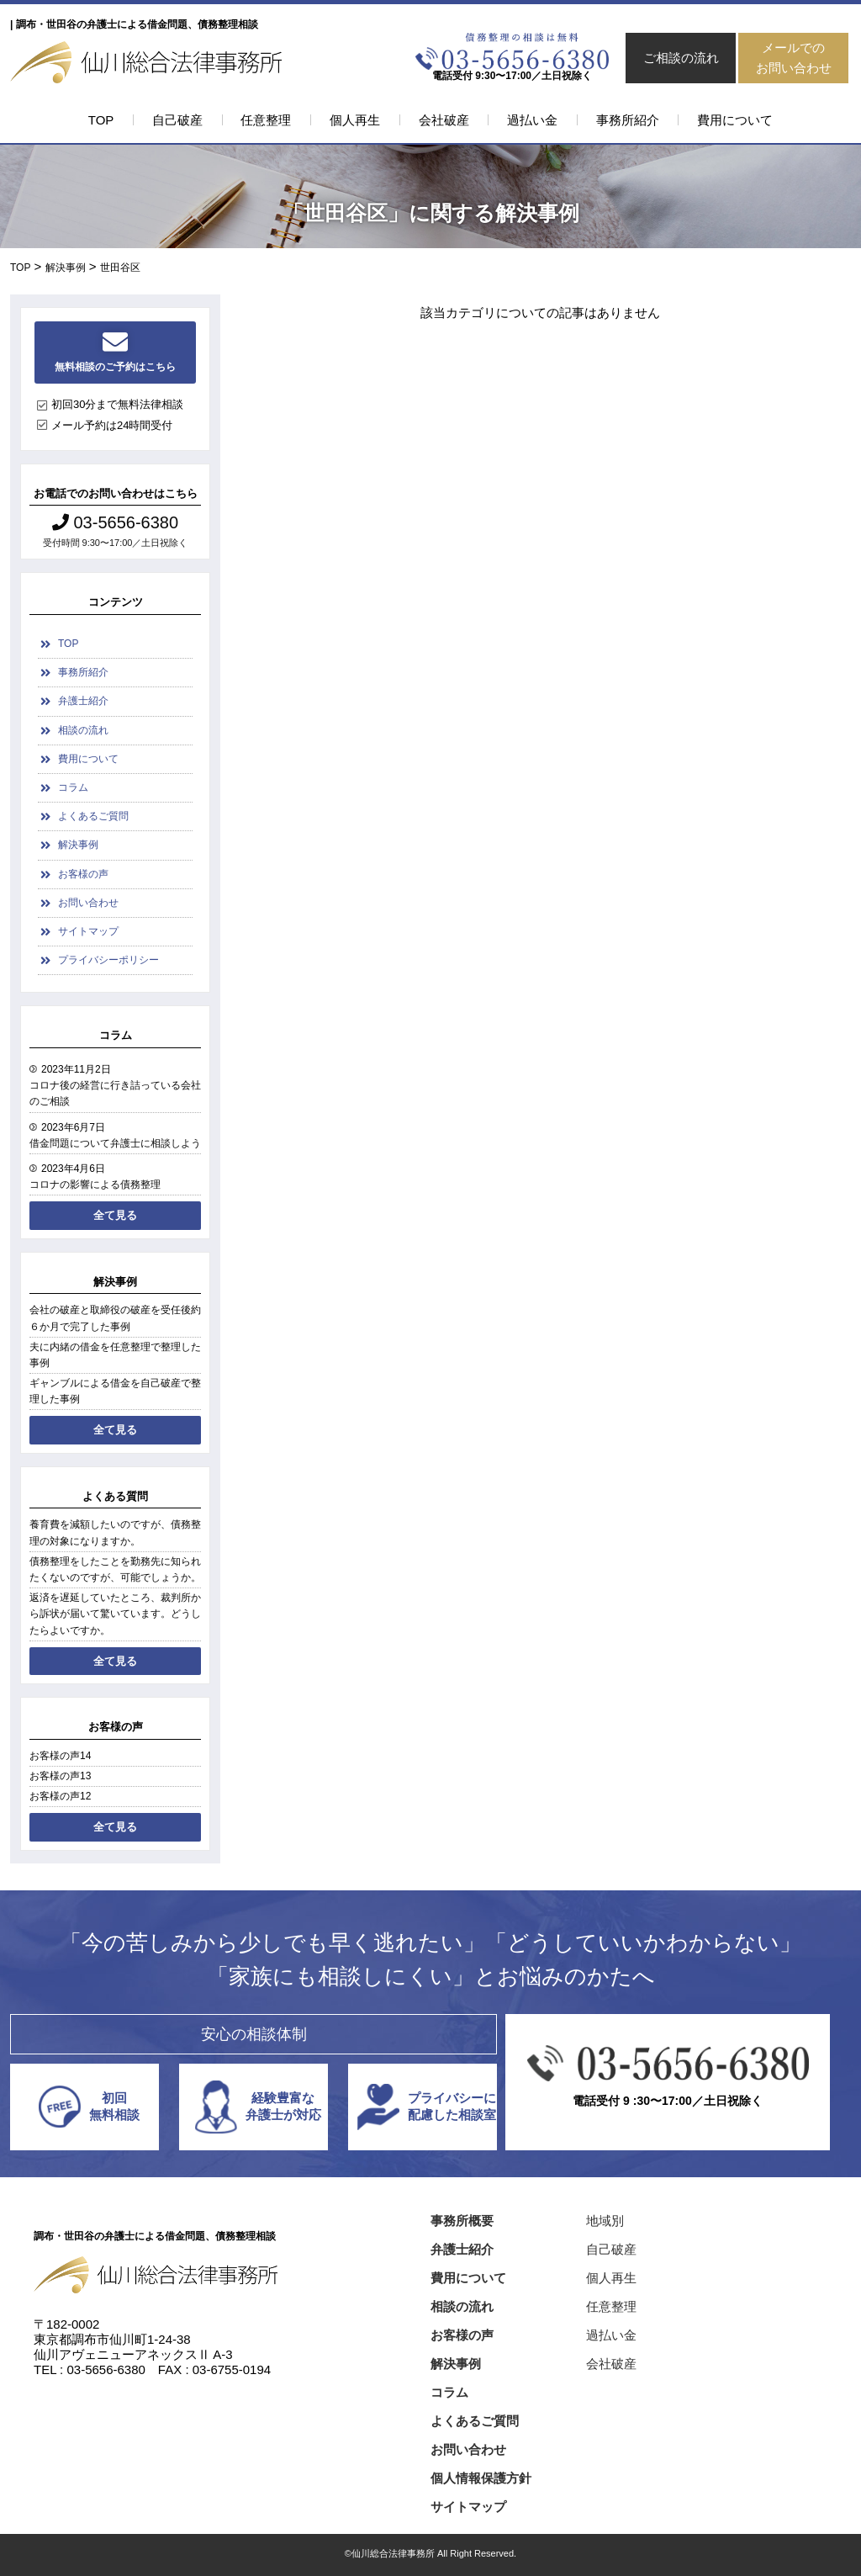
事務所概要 (462, 2220)
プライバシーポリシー (108, 960)
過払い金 (532, 120)
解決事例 (78, 845)
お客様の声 (83, 874)
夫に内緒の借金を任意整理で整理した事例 (115, 1355)
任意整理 (265, 120)
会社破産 (444, 120)
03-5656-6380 (115, 522)
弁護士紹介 (83, 701)
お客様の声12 (60, 1796)
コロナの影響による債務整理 (95, 1184)
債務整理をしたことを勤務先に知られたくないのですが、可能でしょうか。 (115, 1569)
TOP (101, 120)
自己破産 (177, 120)
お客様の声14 (60, 1756)
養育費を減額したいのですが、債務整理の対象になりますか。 (115, 1532)
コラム (73, 787)
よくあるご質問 (93, 816)
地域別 (605, 2220)
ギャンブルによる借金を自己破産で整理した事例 (115, 1391)
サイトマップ (88, 931)
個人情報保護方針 (480, 2478)
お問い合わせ (88, 903)
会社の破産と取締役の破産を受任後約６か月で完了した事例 (115, 1318)
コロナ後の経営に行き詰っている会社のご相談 (115, 1093)
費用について (735, 120)
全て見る (115, 1215)
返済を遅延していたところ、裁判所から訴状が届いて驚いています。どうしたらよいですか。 (115, 1613)
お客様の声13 (60, 1776)
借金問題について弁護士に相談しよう (115, 1143)
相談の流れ (83, 730)
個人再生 (355, 120)
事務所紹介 (627, 120)
